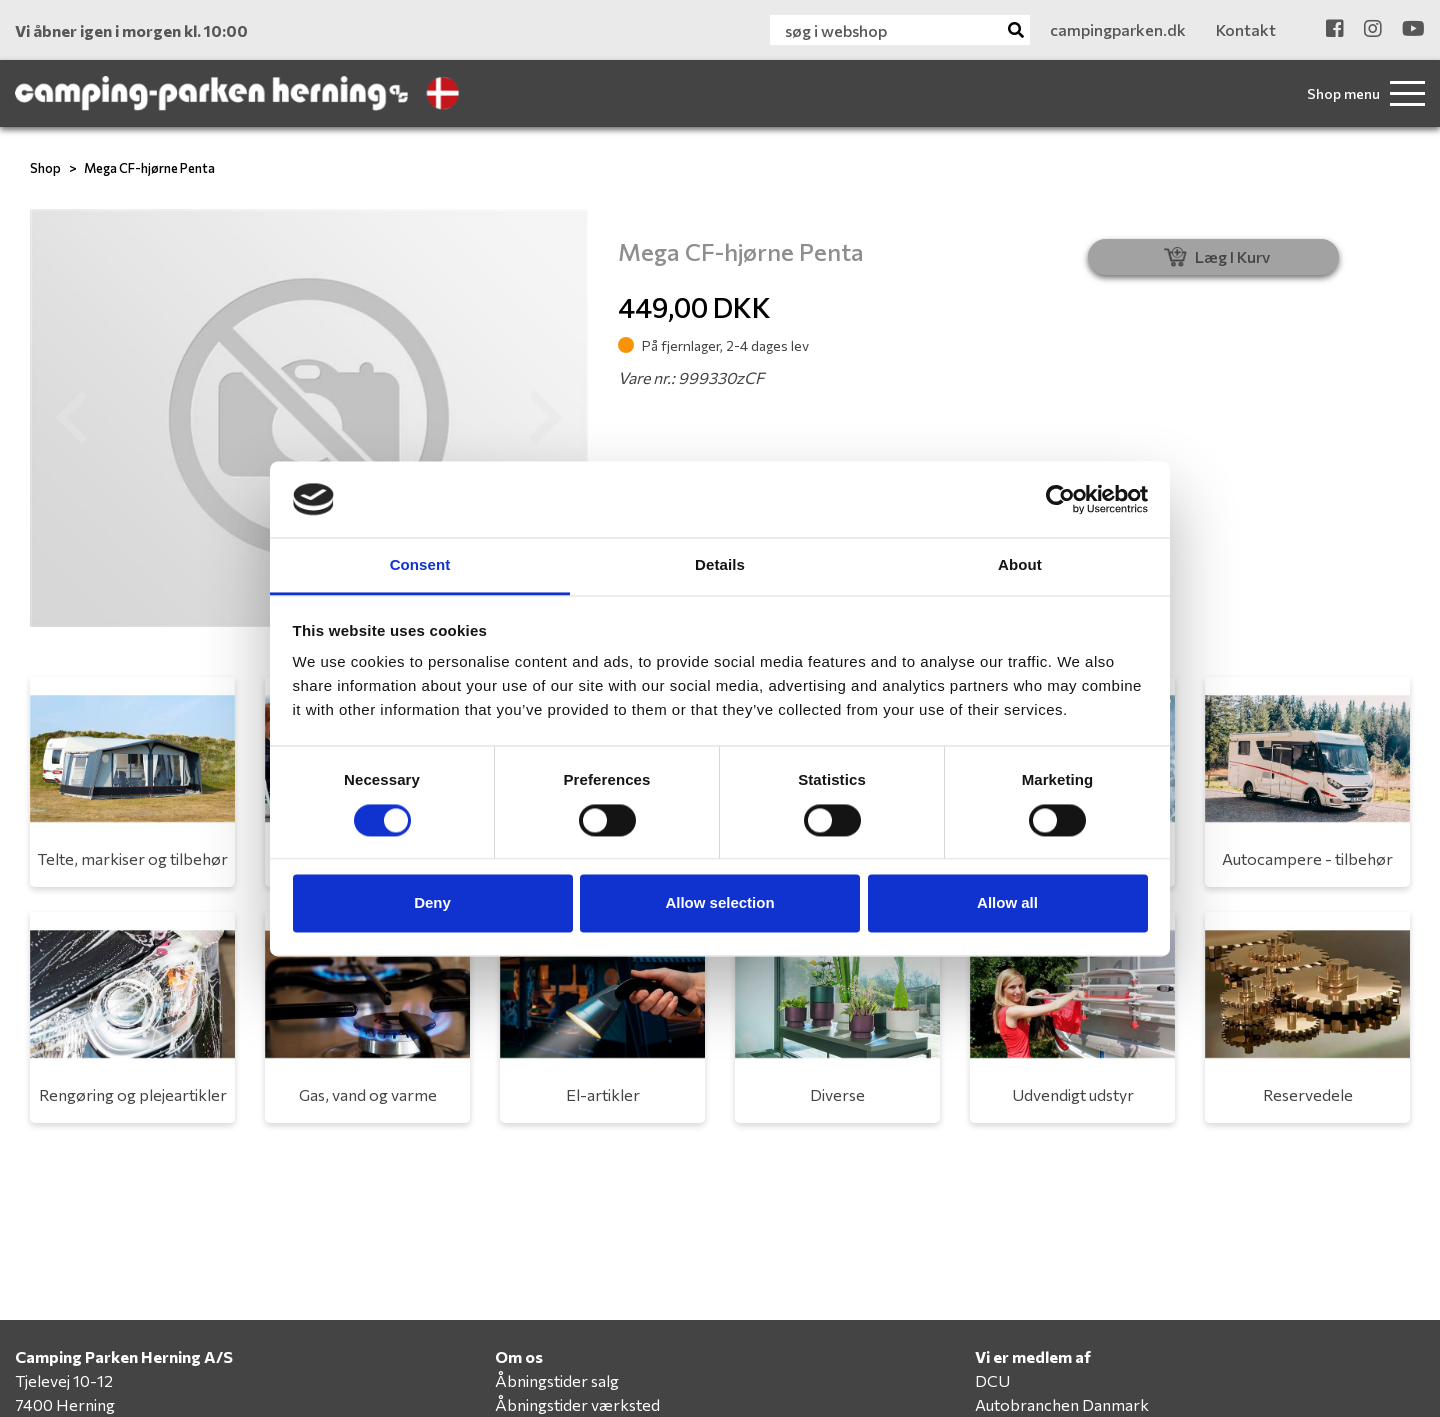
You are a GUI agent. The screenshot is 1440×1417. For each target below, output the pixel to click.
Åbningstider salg (557, 1380)
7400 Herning (65, 1404)
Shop (45, 168)
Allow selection (719, 903)
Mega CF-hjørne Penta (149, 168)
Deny (432, 903)
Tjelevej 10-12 (64, 1380)
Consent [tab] (420, 565)
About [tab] (1020, 565)
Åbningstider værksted (577, 1404)
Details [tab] (720, 565)
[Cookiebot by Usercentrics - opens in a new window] (1060, 499)
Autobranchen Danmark (1062, 1404)
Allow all (1007, 903)
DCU (992, 1380)
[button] (72, 418)
